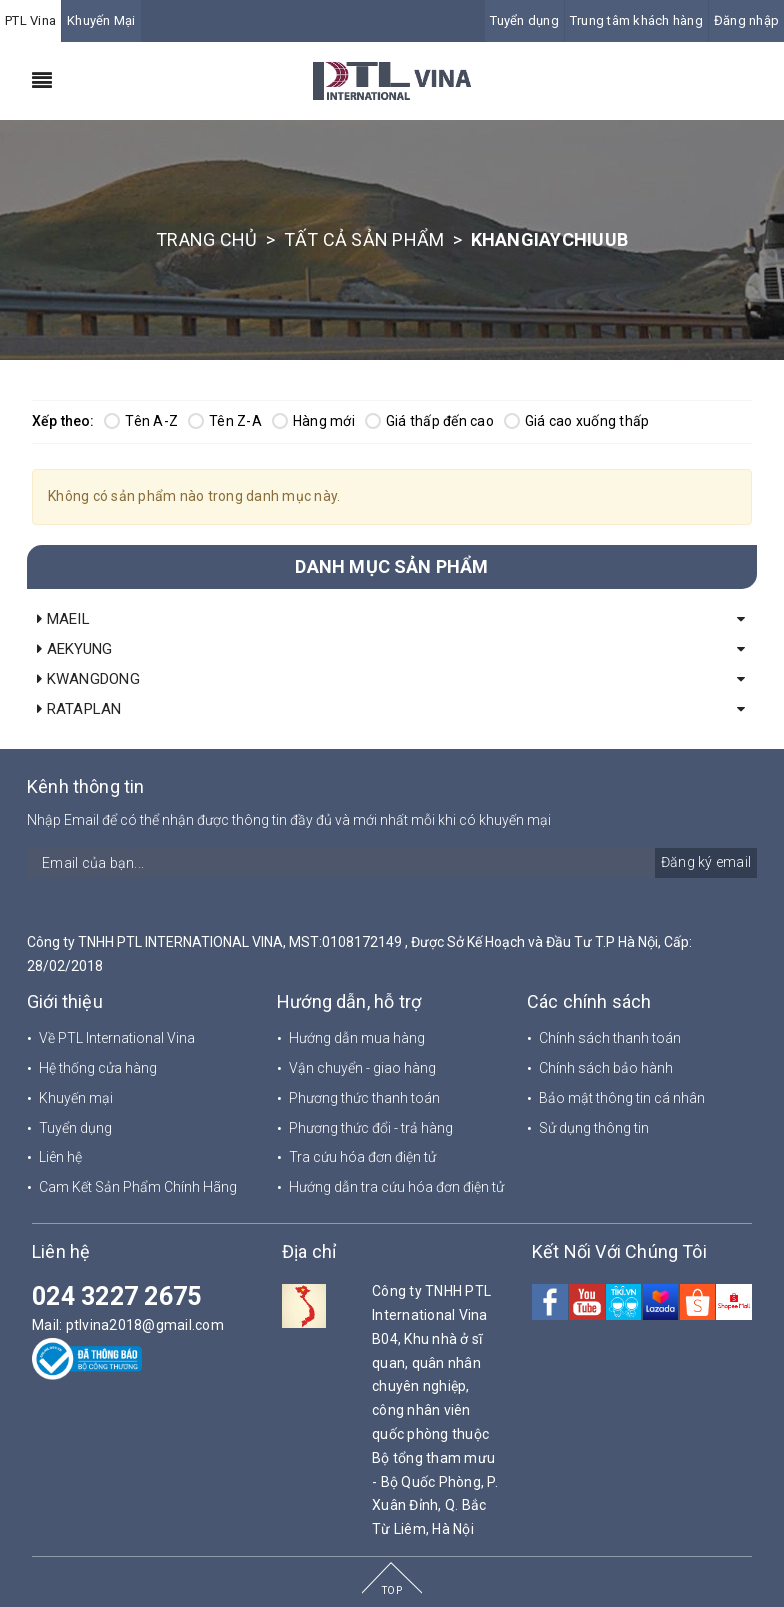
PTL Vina (30, 20)
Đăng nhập (746, 20)
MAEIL (63, 619)
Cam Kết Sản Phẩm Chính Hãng (138, 1187)
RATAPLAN (79, 709)
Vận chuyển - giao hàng (362, 1068)
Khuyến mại (76, 1098)
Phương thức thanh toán (364, 1098)
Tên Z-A (225, 421)
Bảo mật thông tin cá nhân (622, 1098)
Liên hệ (60, 1157)
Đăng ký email (706, 862)
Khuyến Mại (101, 20)
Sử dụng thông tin (594, 1128)
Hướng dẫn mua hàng (357, 1038)
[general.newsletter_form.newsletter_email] (392, 863)
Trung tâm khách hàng (636, 20)
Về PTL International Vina (117, 1038)
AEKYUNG (74, 649)
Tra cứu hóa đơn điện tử (362, 1157)
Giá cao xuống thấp (577, 421)
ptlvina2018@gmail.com (145, 1325)
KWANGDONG (88, 679)
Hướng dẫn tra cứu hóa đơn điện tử (396, 1187)
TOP (392, 1590)
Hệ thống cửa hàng (98, 1068)
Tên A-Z (141, 421)
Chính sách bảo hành (606, 1068)
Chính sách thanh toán (610, 1038)
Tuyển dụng (524, 20)
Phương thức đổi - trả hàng (371, 1128)
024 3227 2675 (116, 1296)
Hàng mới (313, 421)
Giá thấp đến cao (429, 421)
